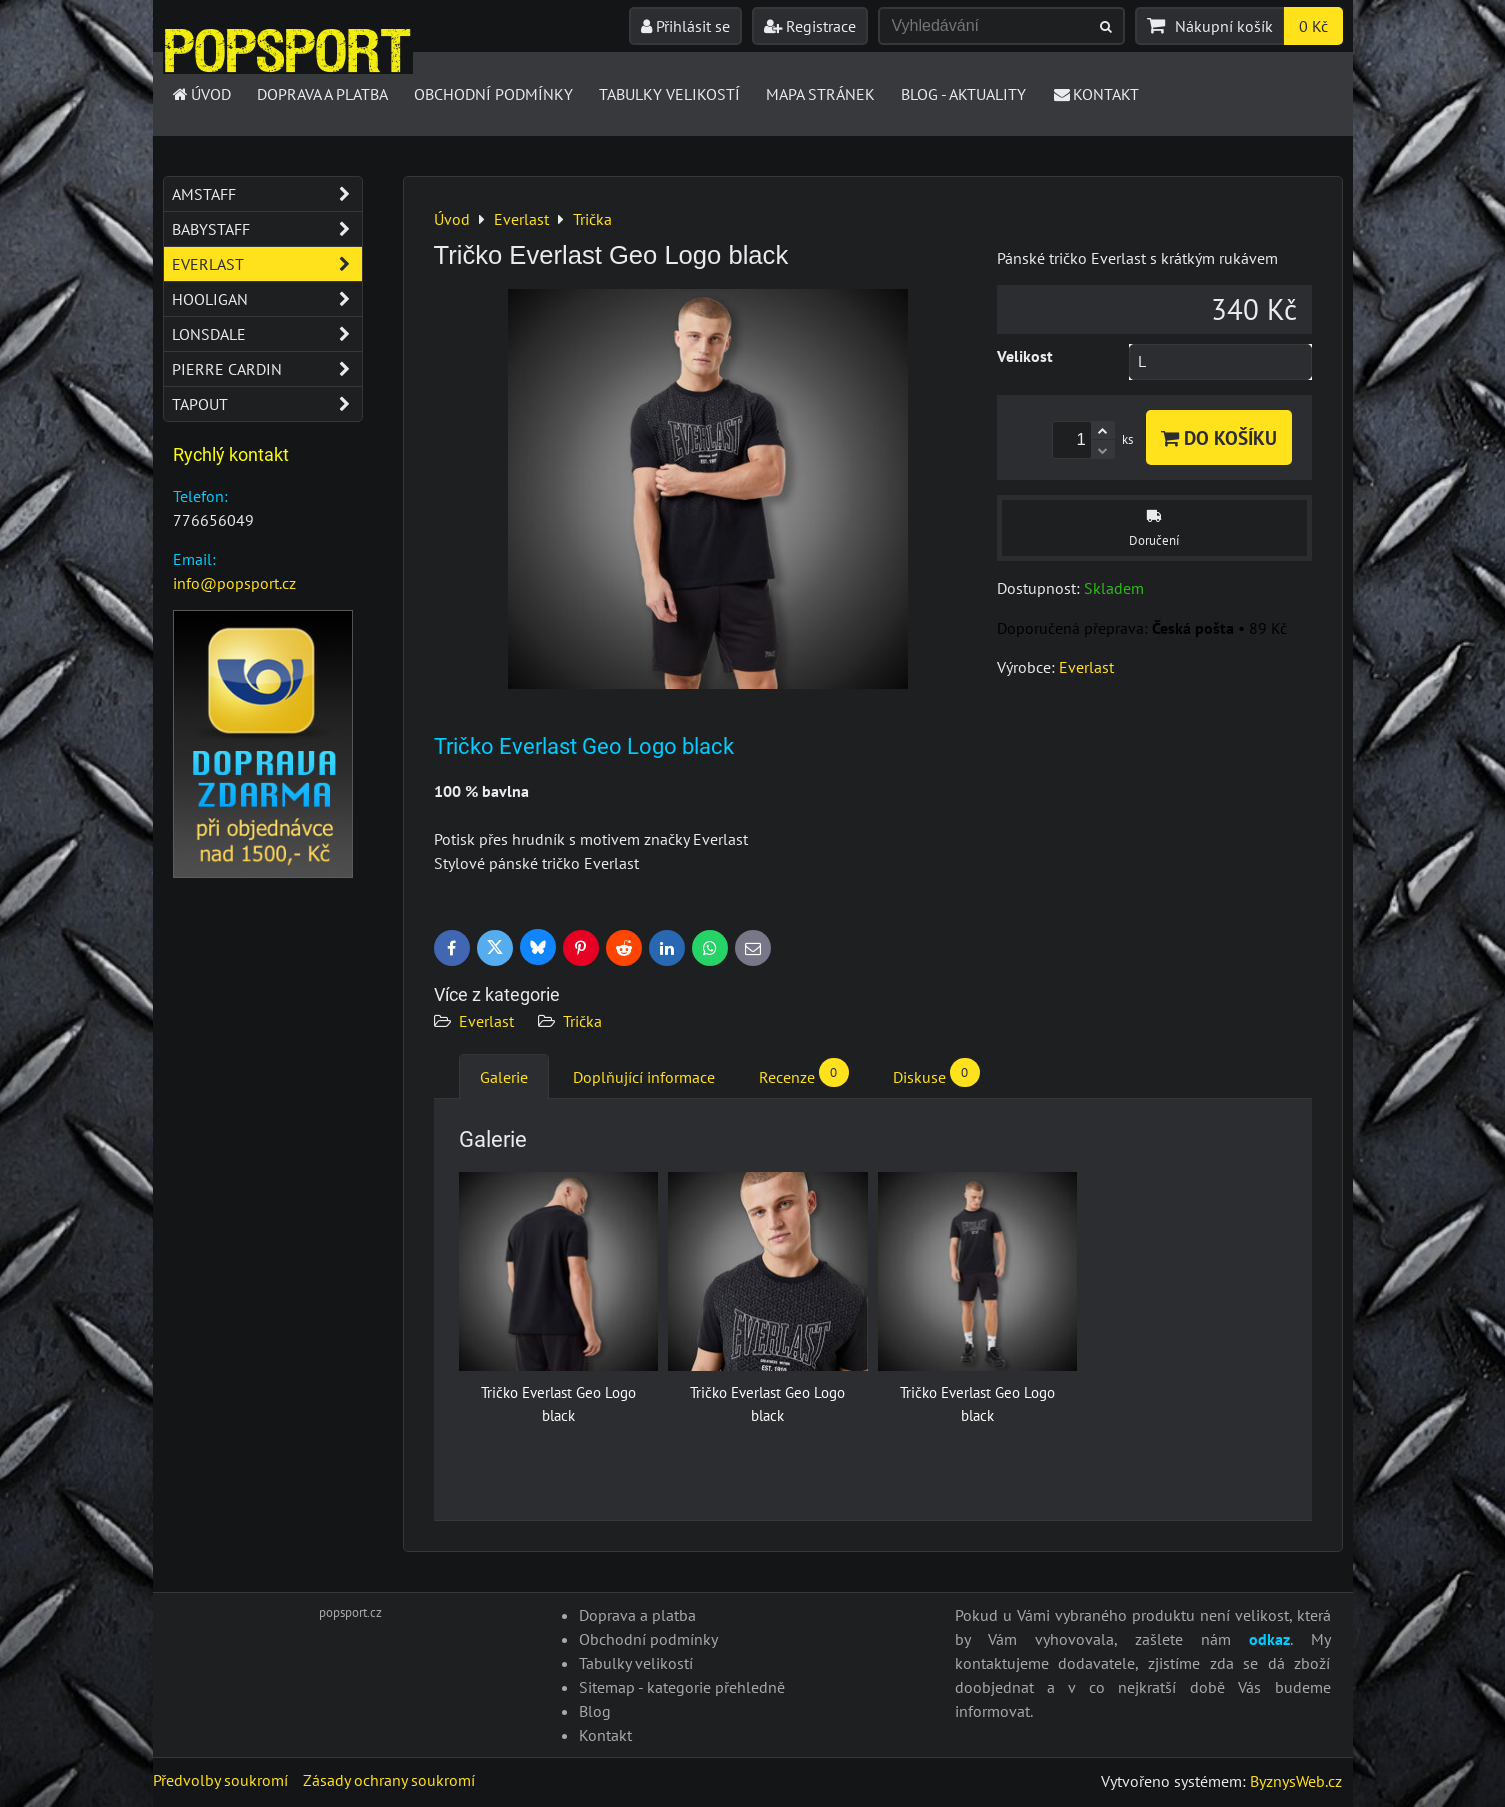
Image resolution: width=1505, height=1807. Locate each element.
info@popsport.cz (234, 583)
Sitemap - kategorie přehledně (682, 1687)
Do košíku (1219, 437)
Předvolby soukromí (220, 1780)
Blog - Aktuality (963, 94)
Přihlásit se (685, 26)
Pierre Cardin (267, 369)
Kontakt (1095, 94)
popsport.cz (350, 1612)
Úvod (201, 94)
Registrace (810, 26)
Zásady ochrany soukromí (389, 1780)
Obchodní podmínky (493, 94)
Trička (582, 1021)
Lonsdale (267, 334)
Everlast (486, 1021)
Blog (595, 1711)
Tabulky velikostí (669, 94)
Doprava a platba (322, 94)
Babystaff (267, 229)
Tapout (267, 404)
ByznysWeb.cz (1296, 1781)
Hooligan (267, 299)
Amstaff (267, 194)
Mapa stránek (820, 94)
